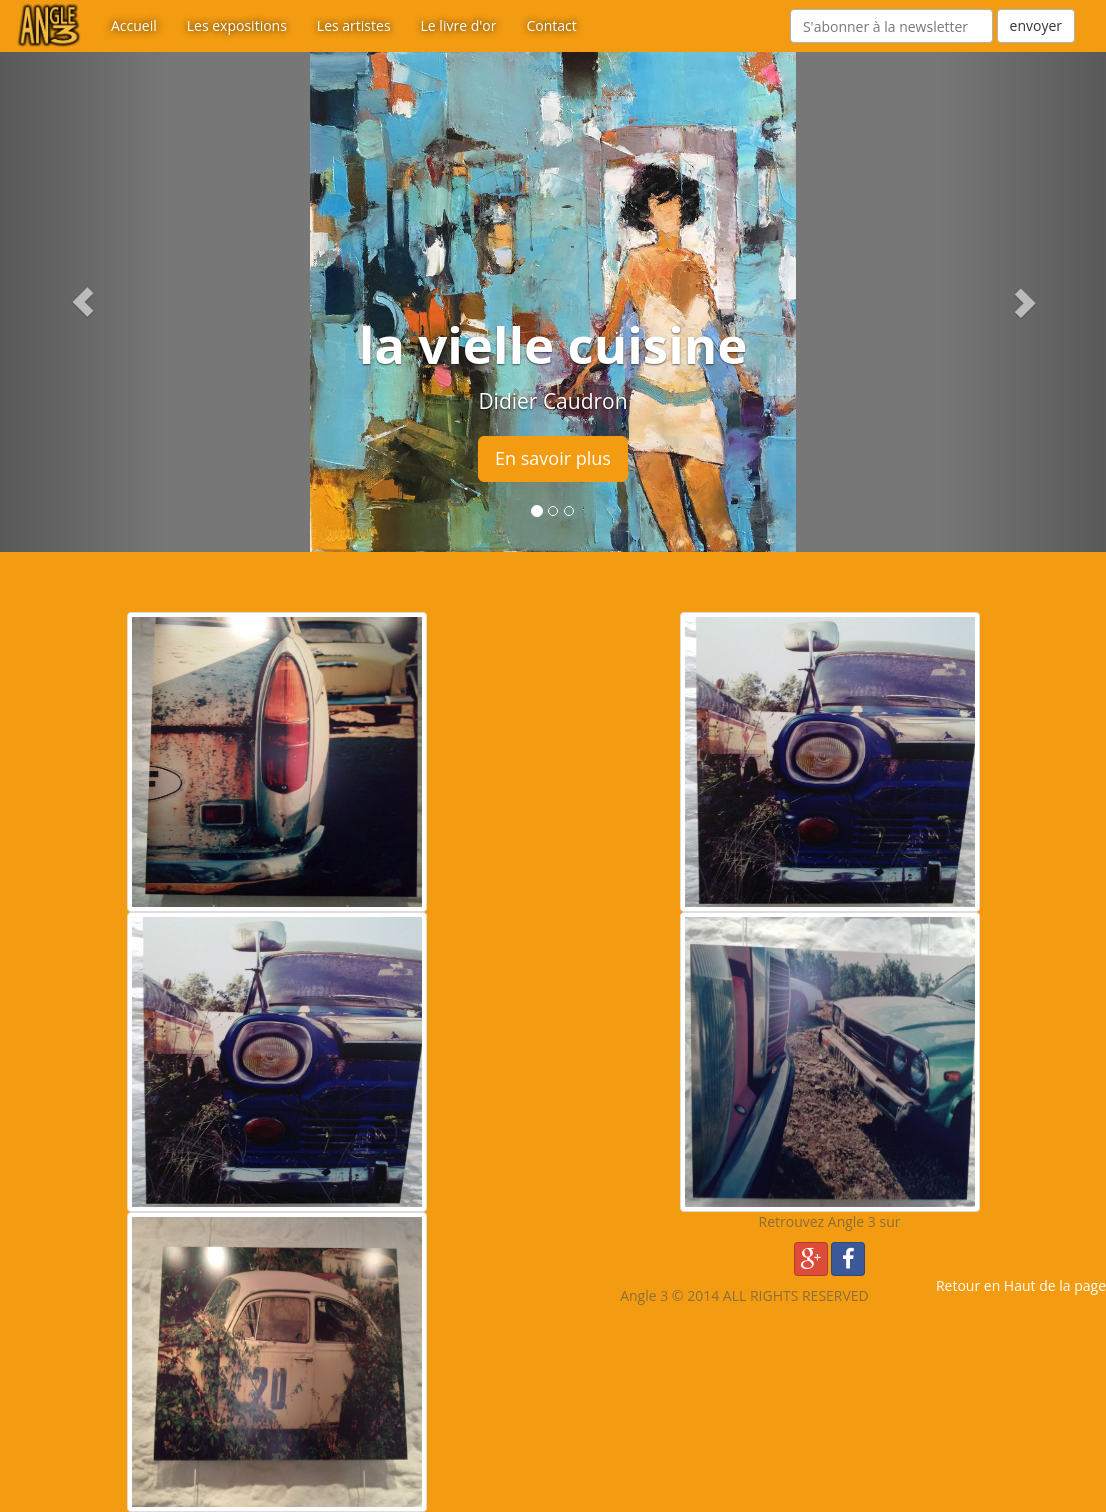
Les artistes (354, 25)
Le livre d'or (459, 25)
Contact (551, 25)
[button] (83, 302)
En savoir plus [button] (553, 458)
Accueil (134, 25)
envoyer (1036, 25)
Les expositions (237, 25)
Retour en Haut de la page (1021, 1285)
